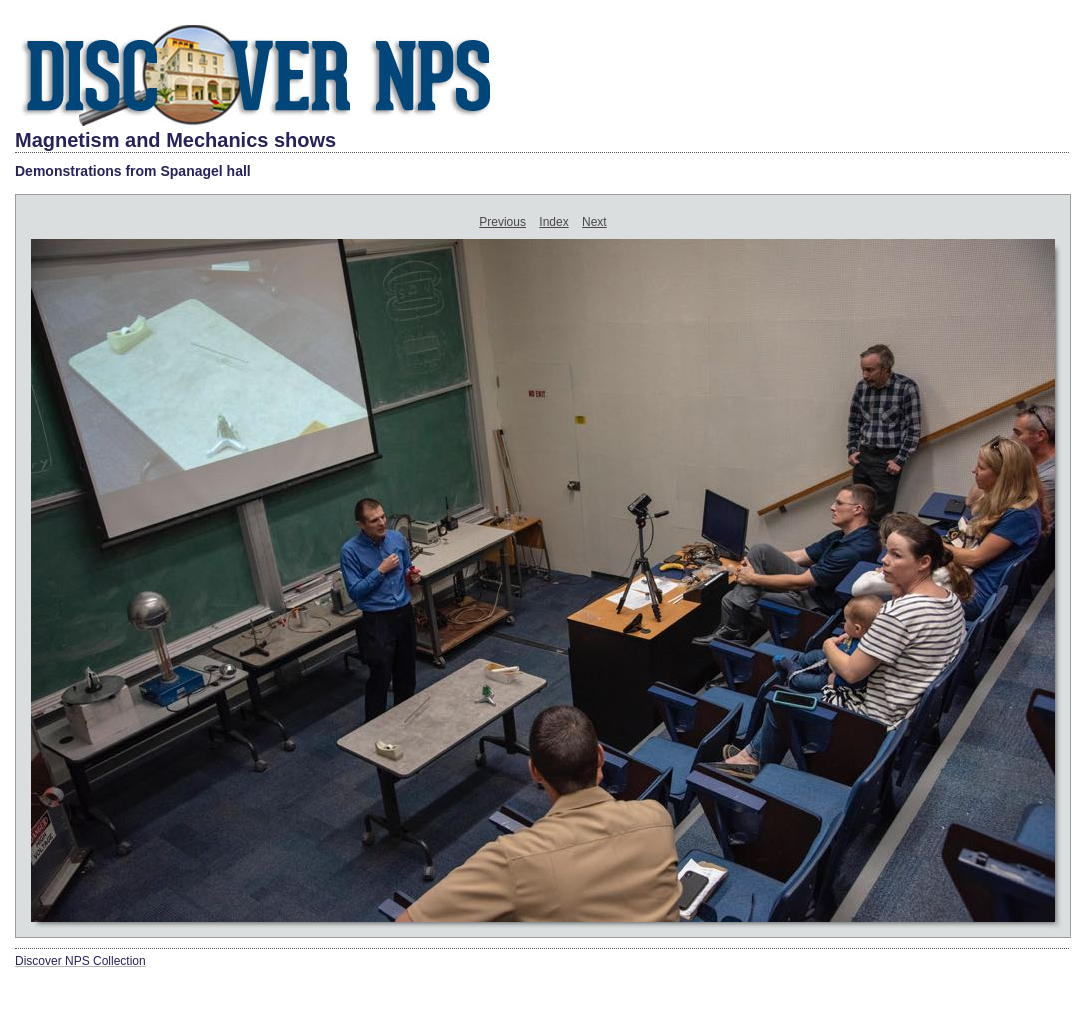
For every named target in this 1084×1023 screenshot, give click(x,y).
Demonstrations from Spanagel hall (133, 171)
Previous (502, 222)
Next (594, 222)
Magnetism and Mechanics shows (175, 140)
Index (553, 222)
